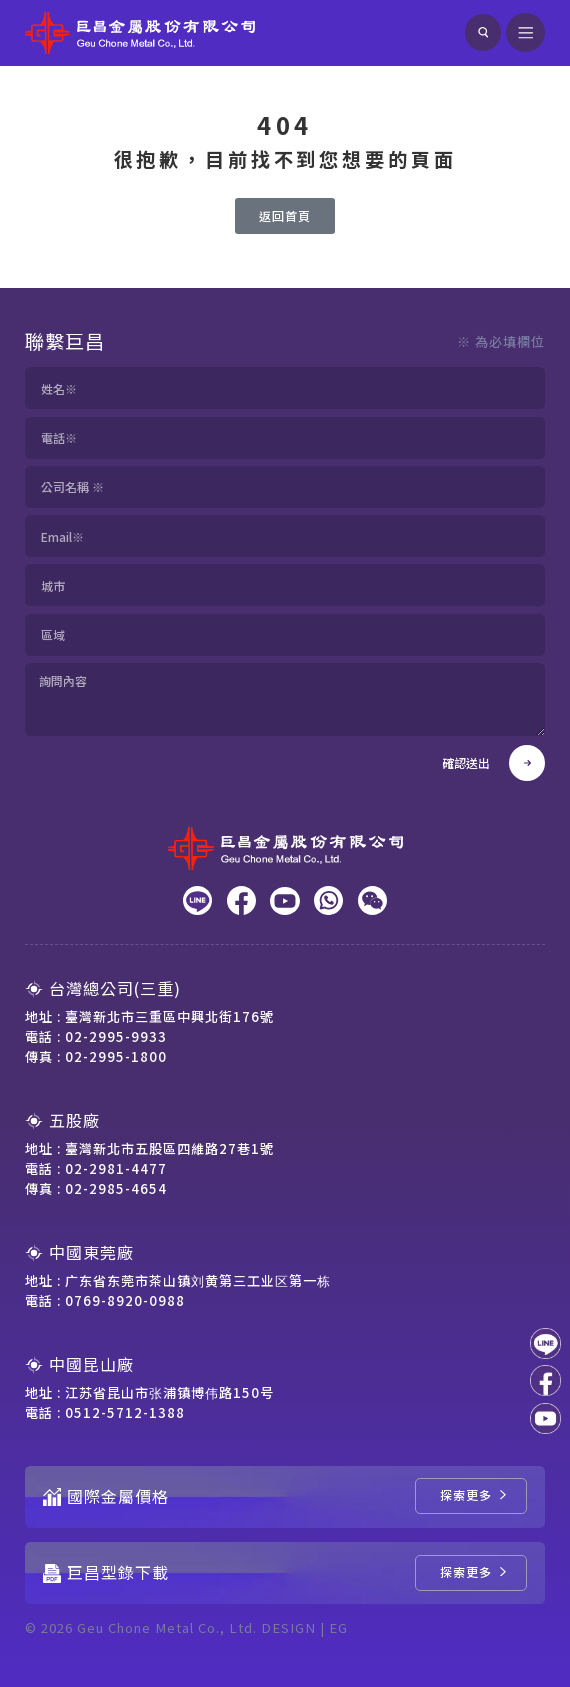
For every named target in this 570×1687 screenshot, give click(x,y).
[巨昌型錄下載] (471, 1573)
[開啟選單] (526, 33)
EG (338, 1627)
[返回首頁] (285, 216)
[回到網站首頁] (140, 33)
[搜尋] (483, 32)
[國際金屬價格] (471, 1496)
